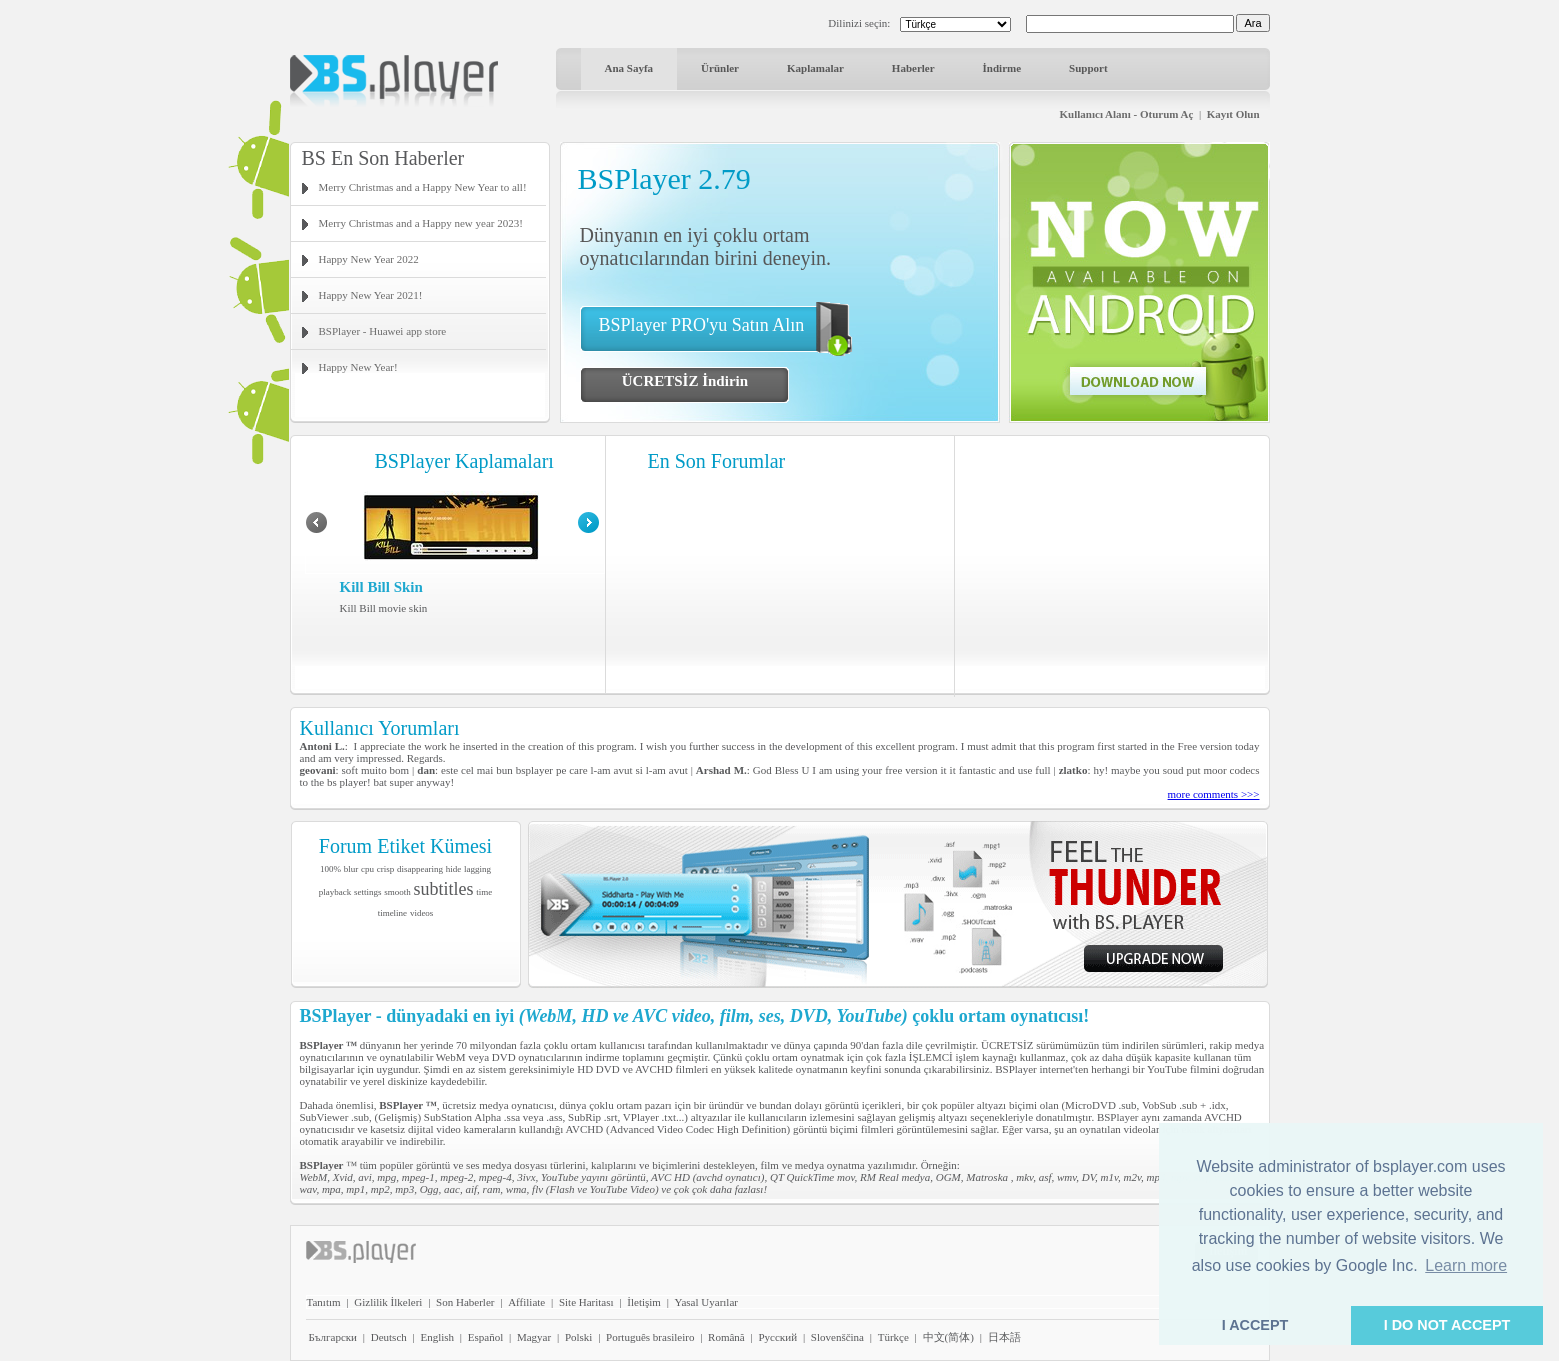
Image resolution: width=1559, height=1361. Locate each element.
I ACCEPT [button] (1255, 1325)
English (437, 1337)
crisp (386, 869)
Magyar (534, 1337)
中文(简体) (948, 1337)
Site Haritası (586, 1302)
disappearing (420, 869)
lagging (477, 869)
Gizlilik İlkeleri (388, 1302)
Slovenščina (837, 1337)
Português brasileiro (650, 1337)
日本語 (1004, 1337)
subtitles (444, 889)
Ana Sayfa (629, 68)
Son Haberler (465, 1302)
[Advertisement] (1112, 565)
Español (485, 1337)
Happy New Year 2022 (369, 259)
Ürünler (720, 68)
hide (454, 869)
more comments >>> (1214, 794)
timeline (393, 913)
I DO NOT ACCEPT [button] (1447, 1325)
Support (1088, 68)
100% (330, 869)
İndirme (1002, 68)
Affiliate (526, 1302)
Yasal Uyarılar (706, 1302)
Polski (579, 1337)
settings (368, 892)
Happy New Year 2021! (371, 295)
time (484, 892)
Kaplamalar (815, 68)
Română (726, 1337)
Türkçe (893, 1337)
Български (333, 1337)
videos (422, 913)
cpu (367, 869)
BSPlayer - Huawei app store (383, 331)
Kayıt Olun (1233, 114)
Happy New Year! (358, 367)
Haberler (913, 68)
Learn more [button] (1466, 1265)
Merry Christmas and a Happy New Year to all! (423, 187)
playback (335, 892)
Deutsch (389, 1337)
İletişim (644, 1302)
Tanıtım (324, 1302)
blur (351, 869)
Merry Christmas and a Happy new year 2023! (421, 223)
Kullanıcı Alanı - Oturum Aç (1127, 114)
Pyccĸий (777, 1337)
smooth (397, 892)
